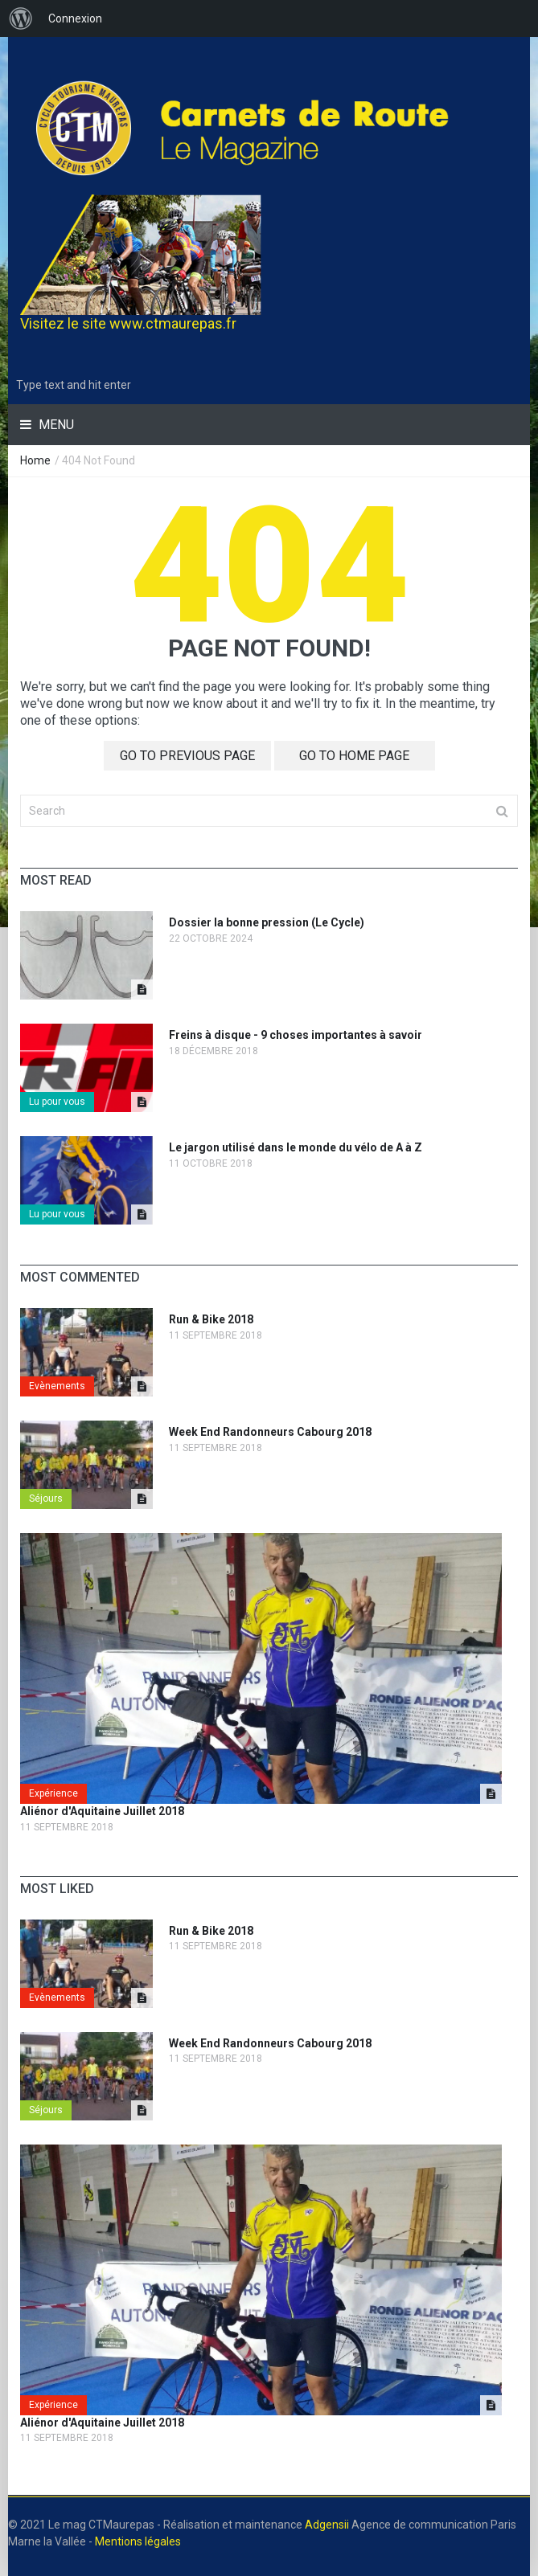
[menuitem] (21, 18)
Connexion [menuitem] (75, 18)
